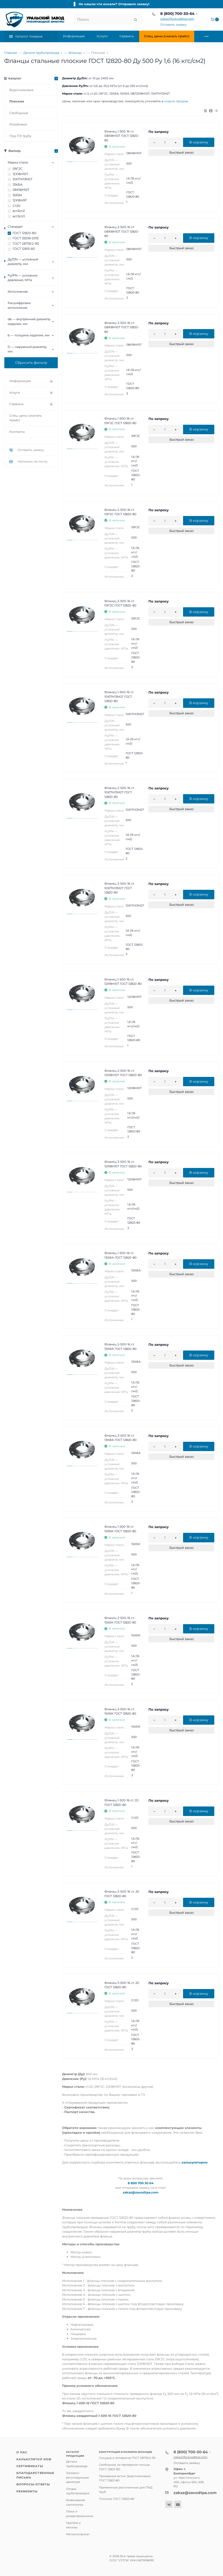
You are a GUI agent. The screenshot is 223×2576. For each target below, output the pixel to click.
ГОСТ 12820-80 (24, 233)
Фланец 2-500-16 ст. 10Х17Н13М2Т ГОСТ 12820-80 (119, 792)
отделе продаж (176, 101)
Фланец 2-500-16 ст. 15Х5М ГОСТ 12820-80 (120, 1620)
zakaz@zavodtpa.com (177, 19)
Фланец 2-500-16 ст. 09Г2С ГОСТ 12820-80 (120, 512)
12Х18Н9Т (20, 200)
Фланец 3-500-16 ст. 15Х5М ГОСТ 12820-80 (120, 1711)
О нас (22, 2452)
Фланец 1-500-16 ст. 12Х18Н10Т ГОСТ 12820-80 (123, 982)
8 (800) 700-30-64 (177, 13)
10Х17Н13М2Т (23, 179)
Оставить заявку (173, 24)
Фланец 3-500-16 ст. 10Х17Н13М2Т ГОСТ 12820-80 (119, 888)
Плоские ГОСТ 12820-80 (116, 2498)
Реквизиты (27, 2491)
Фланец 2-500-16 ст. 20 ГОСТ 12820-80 (121, 1894)
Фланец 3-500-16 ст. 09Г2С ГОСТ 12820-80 (120, 603)
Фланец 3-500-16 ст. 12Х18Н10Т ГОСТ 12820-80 (123, 1164)
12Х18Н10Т (20, 174)
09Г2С (18, 169)
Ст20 (16, 206)
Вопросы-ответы (33, 2484)
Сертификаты (29, 2466)
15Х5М (17, 195)
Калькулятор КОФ (34, 2459)
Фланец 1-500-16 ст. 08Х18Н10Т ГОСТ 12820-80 (121, 136)
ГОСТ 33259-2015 (26, 238)
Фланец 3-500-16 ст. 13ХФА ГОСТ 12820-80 (120, 1438)
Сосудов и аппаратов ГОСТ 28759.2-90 (127, 2457)
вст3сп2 (19, 211)
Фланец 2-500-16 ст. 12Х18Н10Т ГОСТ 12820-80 (123, 1073)
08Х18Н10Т (21, 190)
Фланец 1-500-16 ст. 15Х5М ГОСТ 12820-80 (120, 1529)
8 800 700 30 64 (140, 2183)
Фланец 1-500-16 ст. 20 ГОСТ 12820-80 (121, 1802)
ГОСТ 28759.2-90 (26, 243)
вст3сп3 (19, 216)
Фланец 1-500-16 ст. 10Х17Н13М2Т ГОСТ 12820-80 (119, 696)
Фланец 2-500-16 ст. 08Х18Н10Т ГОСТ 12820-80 (121, 231)
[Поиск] (102, 19)
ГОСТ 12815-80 (24, 249)
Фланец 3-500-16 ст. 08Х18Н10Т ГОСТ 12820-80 (121, 327)
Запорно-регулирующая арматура (77, 2477)
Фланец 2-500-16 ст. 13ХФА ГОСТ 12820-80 (120, 1346)
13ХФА (18, 184)
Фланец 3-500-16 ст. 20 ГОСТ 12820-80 (121, 1985)
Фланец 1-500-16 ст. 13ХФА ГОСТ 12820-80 (120, 1255)
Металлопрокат (78, 2534)
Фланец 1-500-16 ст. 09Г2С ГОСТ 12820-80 (120, 421)
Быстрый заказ (181, 152)
